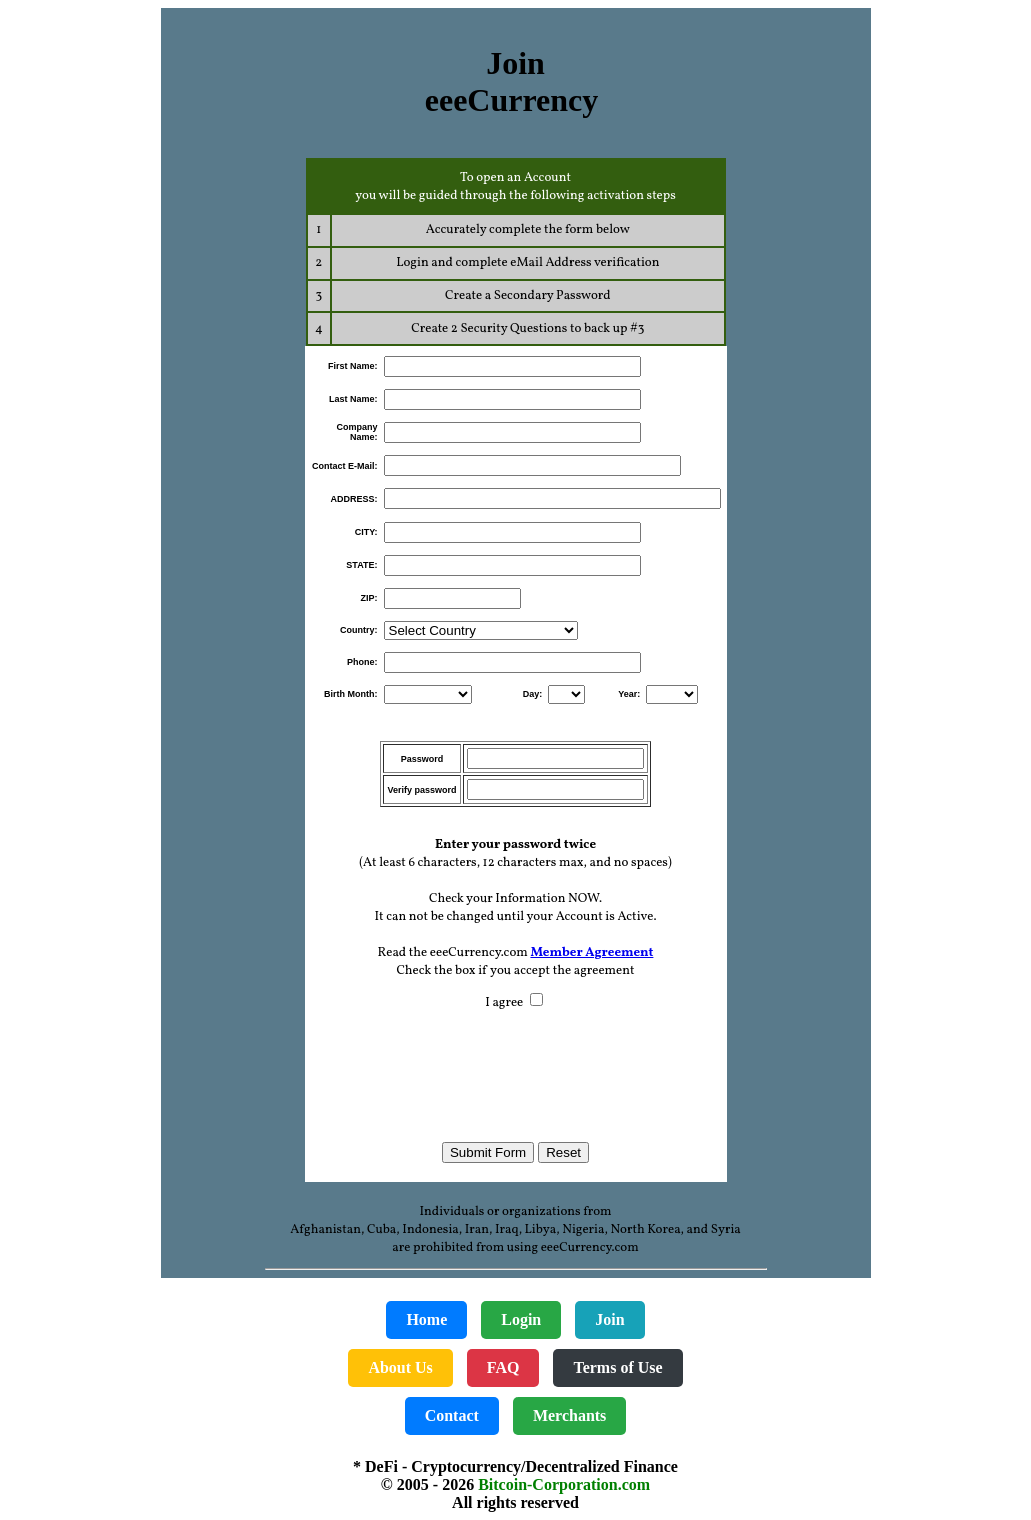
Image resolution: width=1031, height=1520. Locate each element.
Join (609, 1319)
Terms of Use (617, 1367)
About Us (400, 1367)
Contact (452, 1415)
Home (426, 1319)
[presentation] (516, 1067)
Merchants (569, 1415)
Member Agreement (591, 953)
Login (521, 1319)
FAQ (503, 1367)
